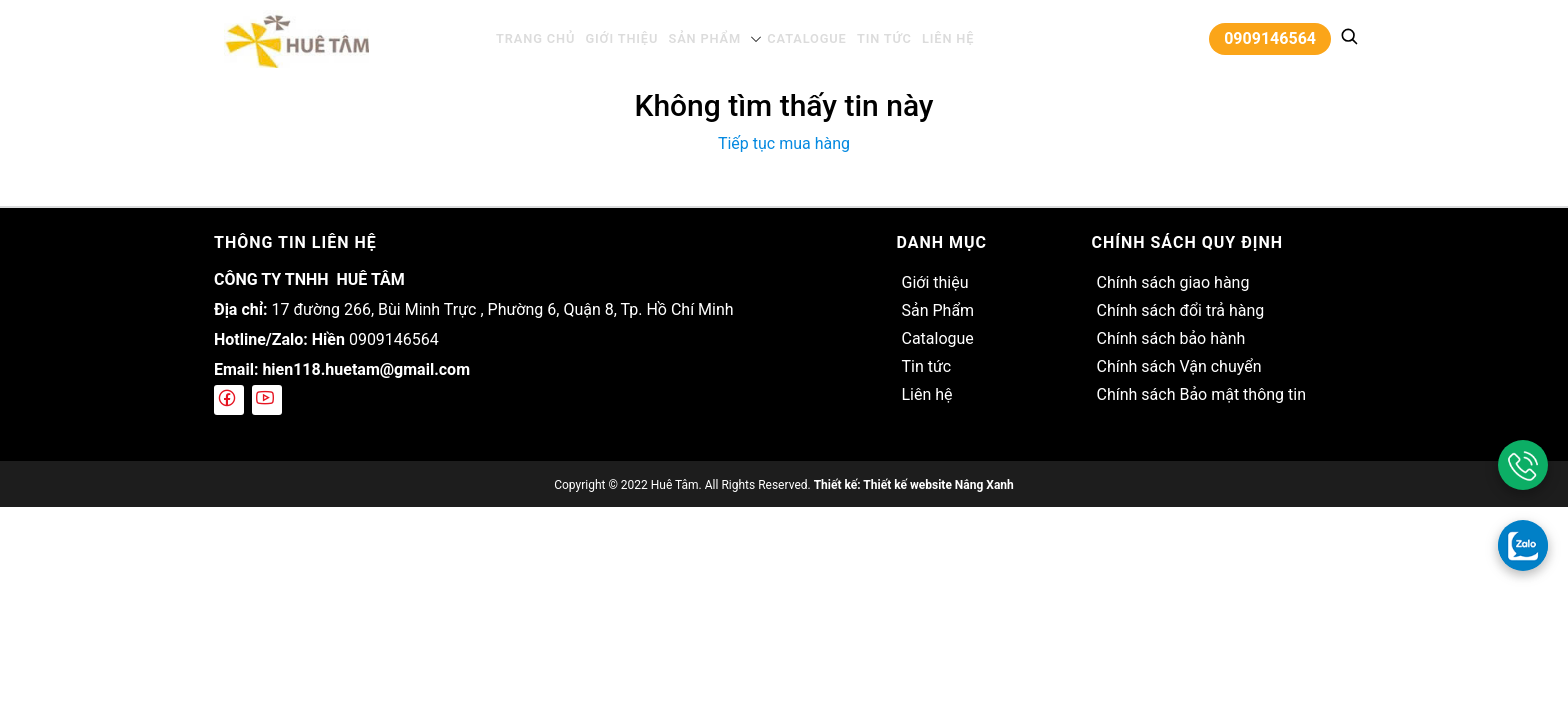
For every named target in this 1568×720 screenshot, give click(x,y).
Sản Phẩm (706, 38)
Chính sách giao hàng (1172, 282)
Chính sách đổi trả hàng (1180, 310)
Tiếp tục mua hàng (784, 143)
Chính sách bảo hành (1170, 338)
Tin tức (874, 38)
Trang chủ (548, 38)
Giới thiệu (629, 38)
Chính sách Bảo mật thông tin (1201, 394)
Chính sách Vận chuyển (1178, 366)
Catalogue (802, 38)
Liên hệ (934, 38)
